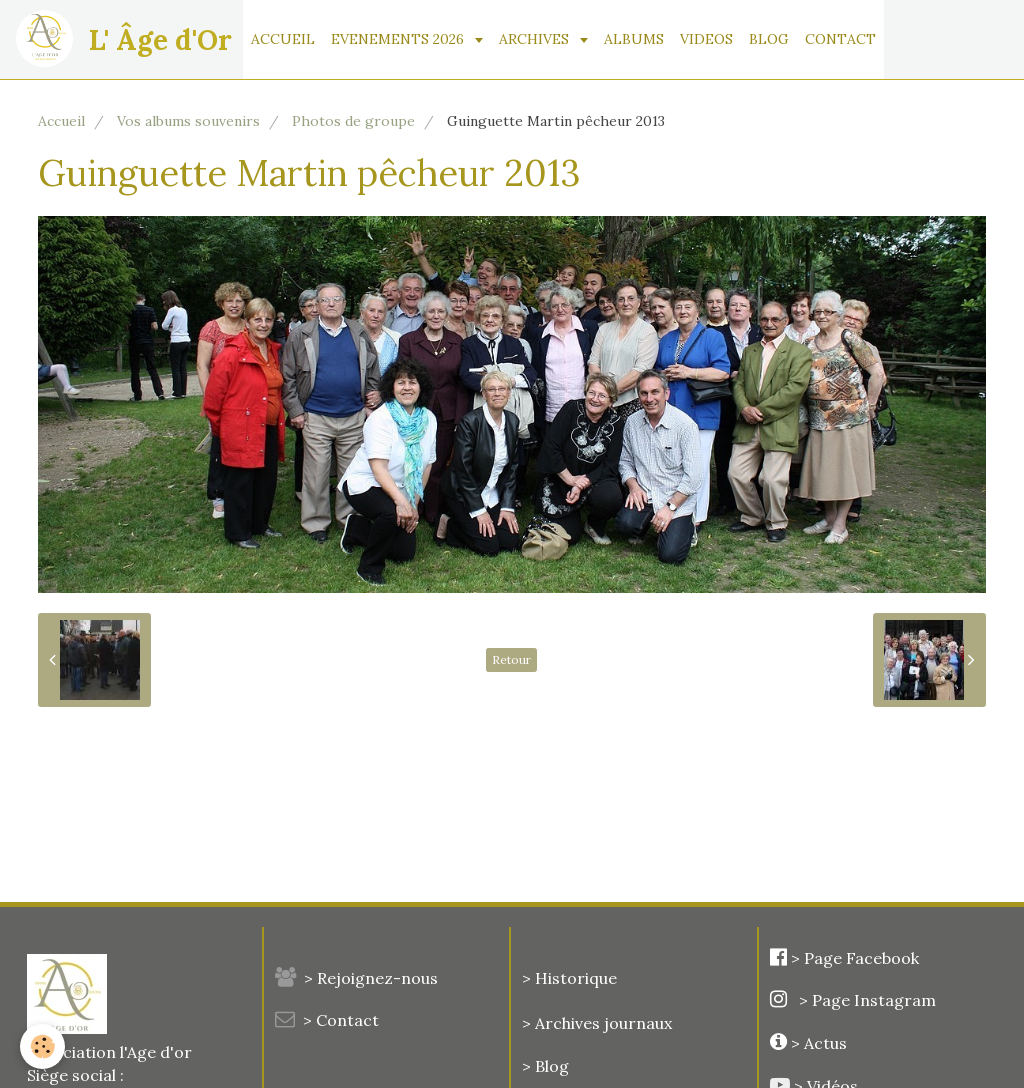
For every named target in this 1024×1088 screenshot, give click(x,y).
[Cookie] (42, 1046)
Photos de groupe (353, 121)
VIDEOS (706, 39)
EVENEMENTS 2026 (399, 39)
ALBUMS (634, 39)
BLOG (769, 39)
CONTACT (840, 39)
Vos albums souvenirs (188, 121)
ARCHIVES (536, 39)
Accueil (61, 121)
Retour (511, 659)
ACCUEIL (283, 39)
